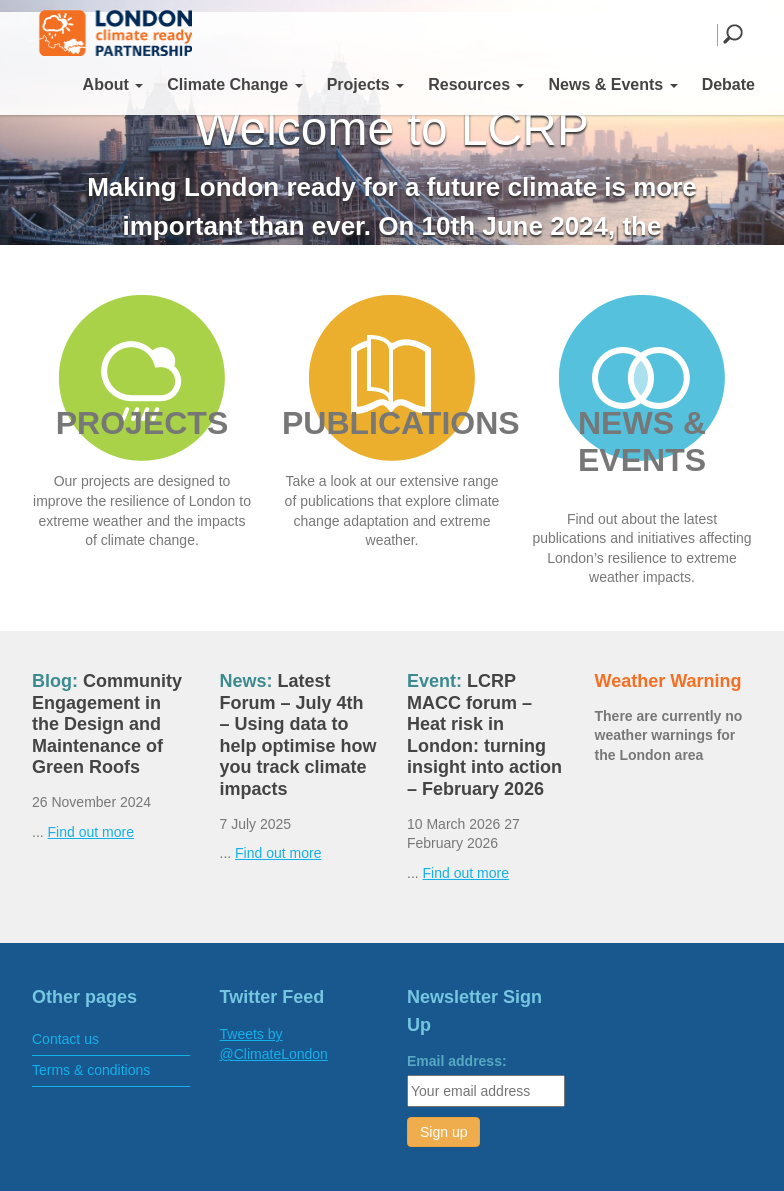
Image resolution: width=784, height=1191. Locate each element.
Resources (476, 84)
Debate (728, 84)
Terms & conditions (91, 1070)
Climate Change (234, 84)
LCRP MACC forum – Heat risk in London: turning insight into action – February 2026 (484, 735)
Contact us (65, 1039)
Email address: (457, 1061)
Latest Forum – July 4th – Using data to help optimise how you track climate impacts (298, 735)
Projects (366, 84)
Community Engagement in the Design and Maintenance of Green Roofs (107, 724)
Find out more (91, 832)
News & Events (612, 84)
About (113, 84)
